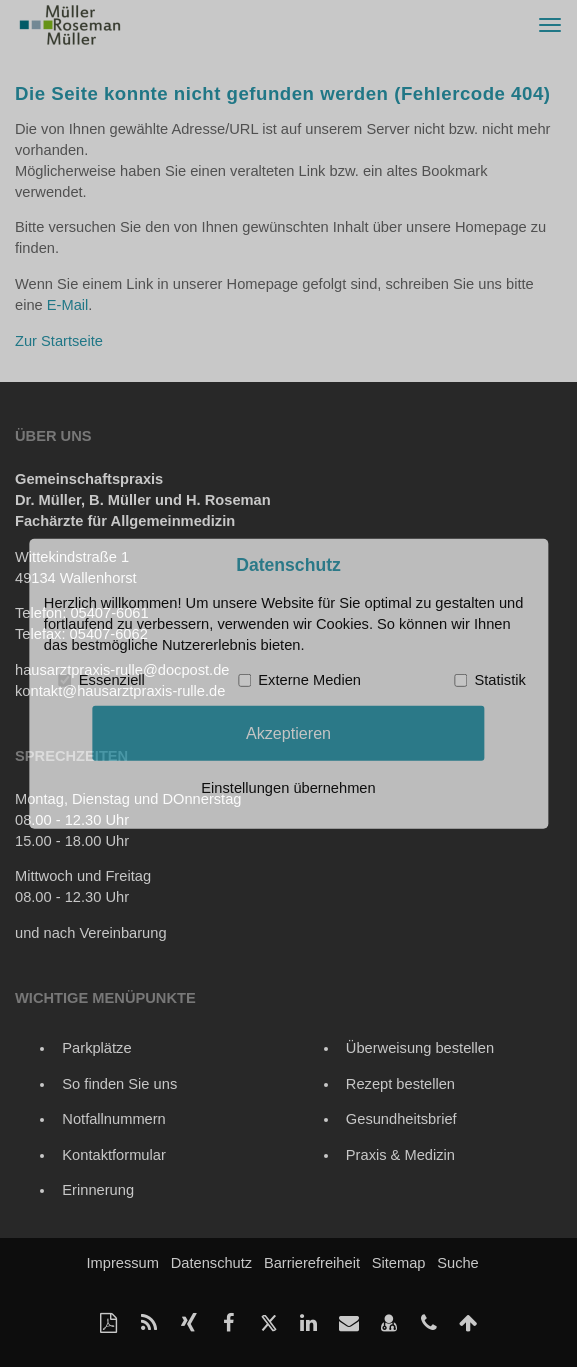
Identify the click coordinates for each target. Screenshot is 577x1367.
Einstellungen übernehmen (288, 788)
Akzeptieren (288, 733)
